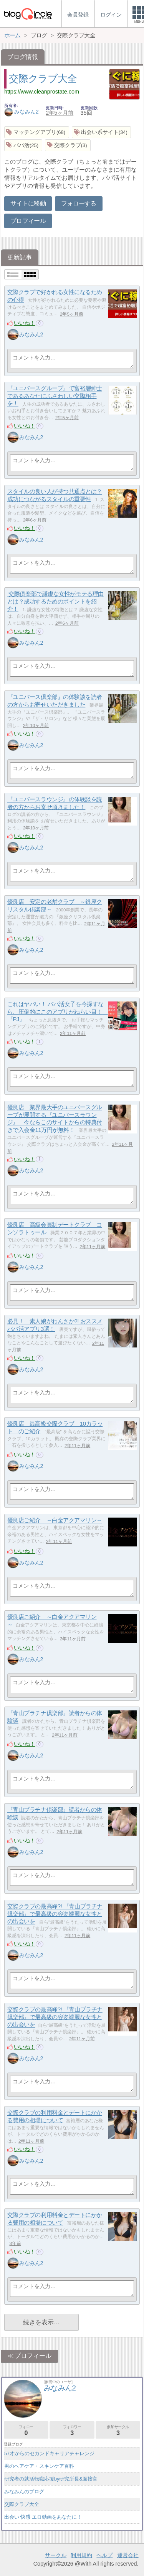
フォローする (78, 203)
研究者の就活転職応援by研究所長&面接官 (51, 2479)
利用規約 (81, 2555)
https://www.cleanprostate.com (41, 92)
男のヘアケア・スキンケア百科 (39, 2466)
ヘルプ (104, 2555)
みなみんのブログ (24, 2491)
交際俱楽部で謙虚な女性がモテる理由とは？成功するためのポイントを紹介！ (55, 601)
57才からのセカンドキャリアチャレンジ (49, 2453)
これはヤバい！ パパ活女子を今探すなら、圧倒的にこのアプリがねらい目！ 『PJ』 (57, 1012)
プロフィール (28, 220)
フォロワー (72, 2430)
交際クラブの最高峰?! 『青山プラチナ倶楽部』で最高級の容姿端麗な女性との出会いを (55, 1914)
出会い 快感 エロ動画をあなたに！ (43, 2517)
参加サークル (118, 2430)
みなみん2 (21, 112)
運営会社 (128, 2555)
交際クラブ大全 (42, 78)
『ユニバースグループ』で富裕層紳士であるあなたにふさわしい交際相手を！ (54, 396)
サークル (55, 2555)
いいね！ (24, 323)
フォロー (26, 2430)
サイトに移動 (28, 203)
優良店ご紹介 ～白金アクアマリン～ (54, 1520)
